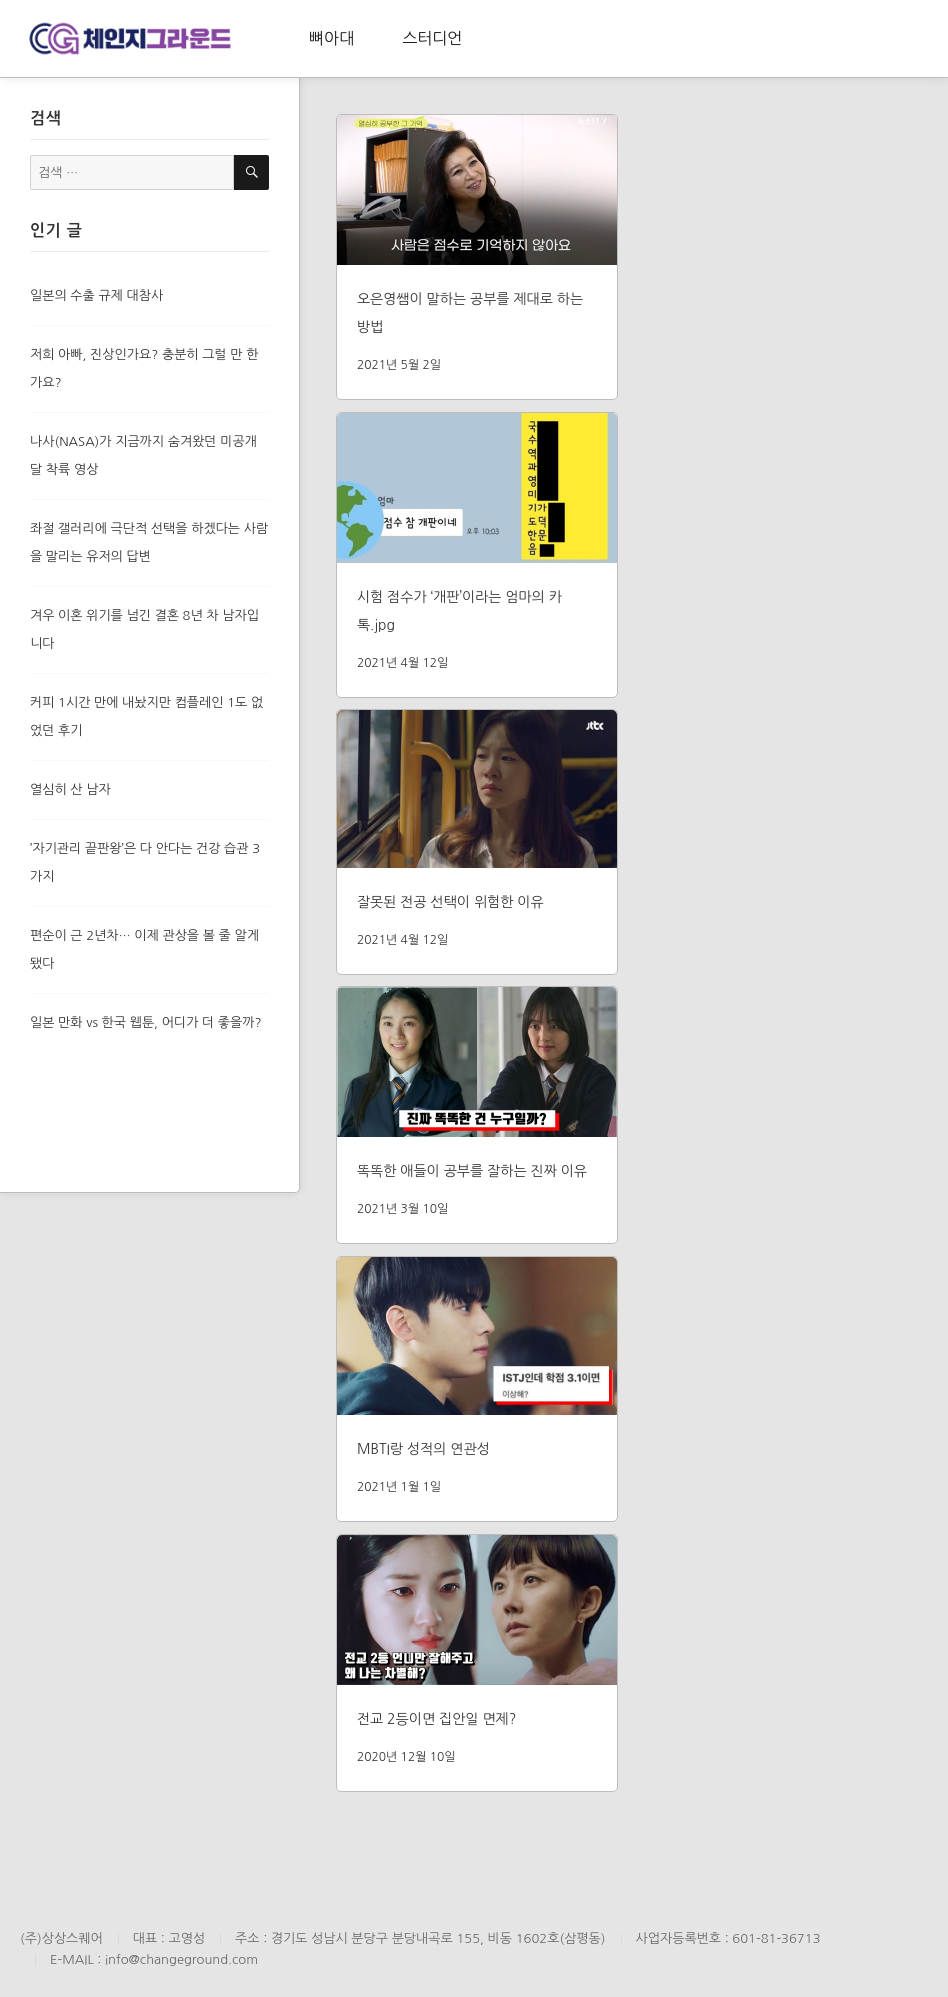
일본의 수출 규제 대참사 (96, 295)
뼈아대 (331, 38)
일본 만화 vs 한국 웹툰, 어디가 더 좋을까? (146, 1022)
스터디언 (432, 38)
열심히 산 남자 (70, 789)
